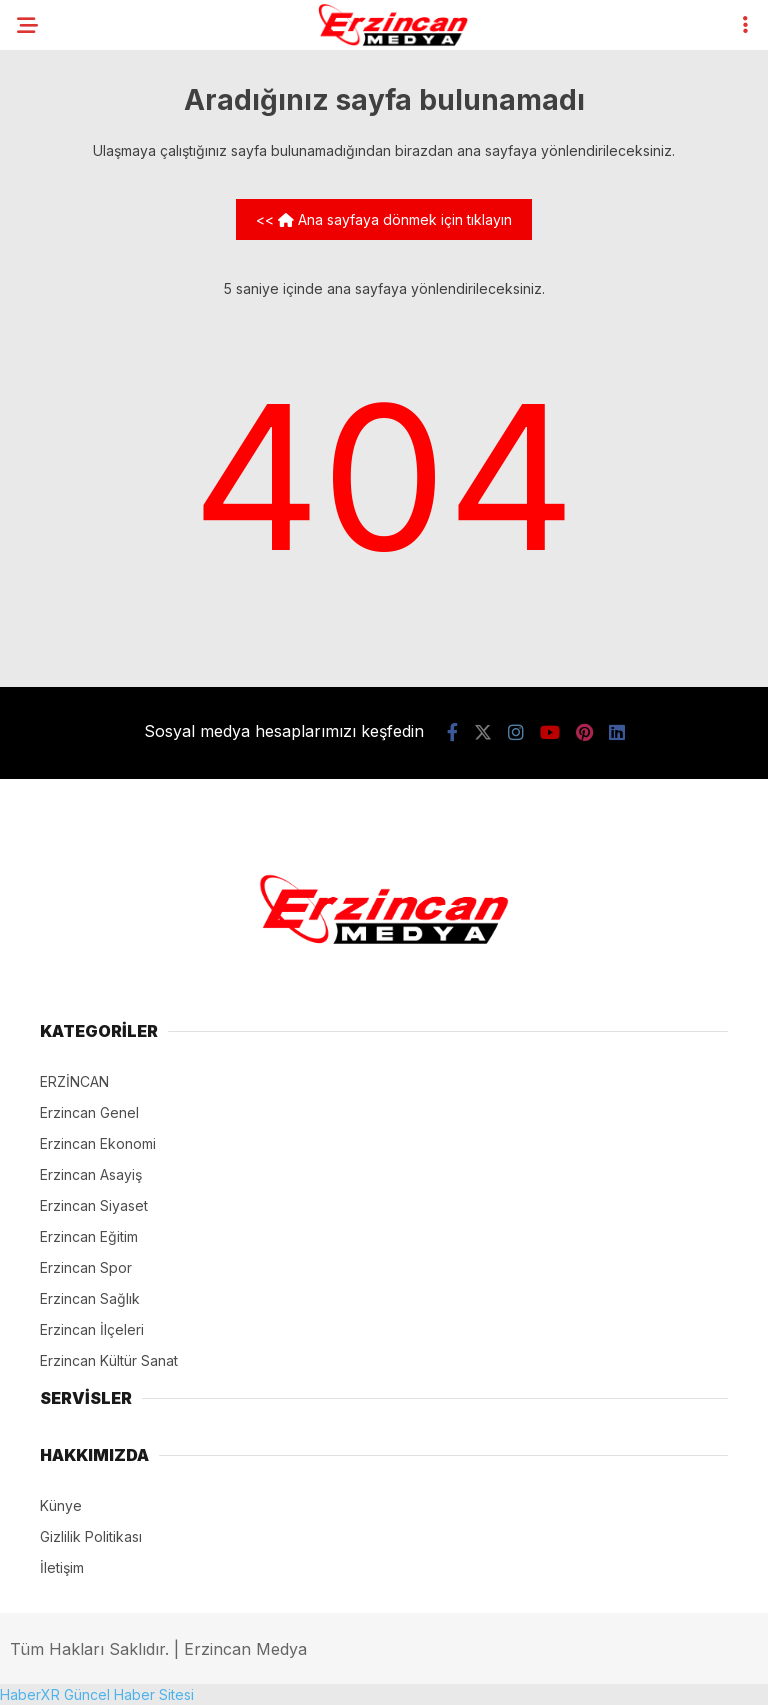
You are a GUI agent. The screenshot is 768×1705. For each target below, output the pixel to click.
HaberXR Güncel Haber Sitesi (97, 1694)
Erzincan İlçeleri (92, 1329)
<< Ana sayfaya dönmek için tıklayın (384, 219)
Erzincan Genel (89, 1112)
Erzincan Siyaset (94, 1205)
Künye (61, 1505)
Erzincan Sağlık (90, 1298)
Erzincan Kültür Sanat (109, 1360)
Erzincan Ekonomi (98, 1143)
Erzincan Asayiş (91, 1174)
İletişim (62, 1567)
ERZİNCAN (74, 1081)
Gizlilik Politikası (91, 1536)
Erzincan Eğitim (89, 1236)
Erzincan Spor (86, 1267)
